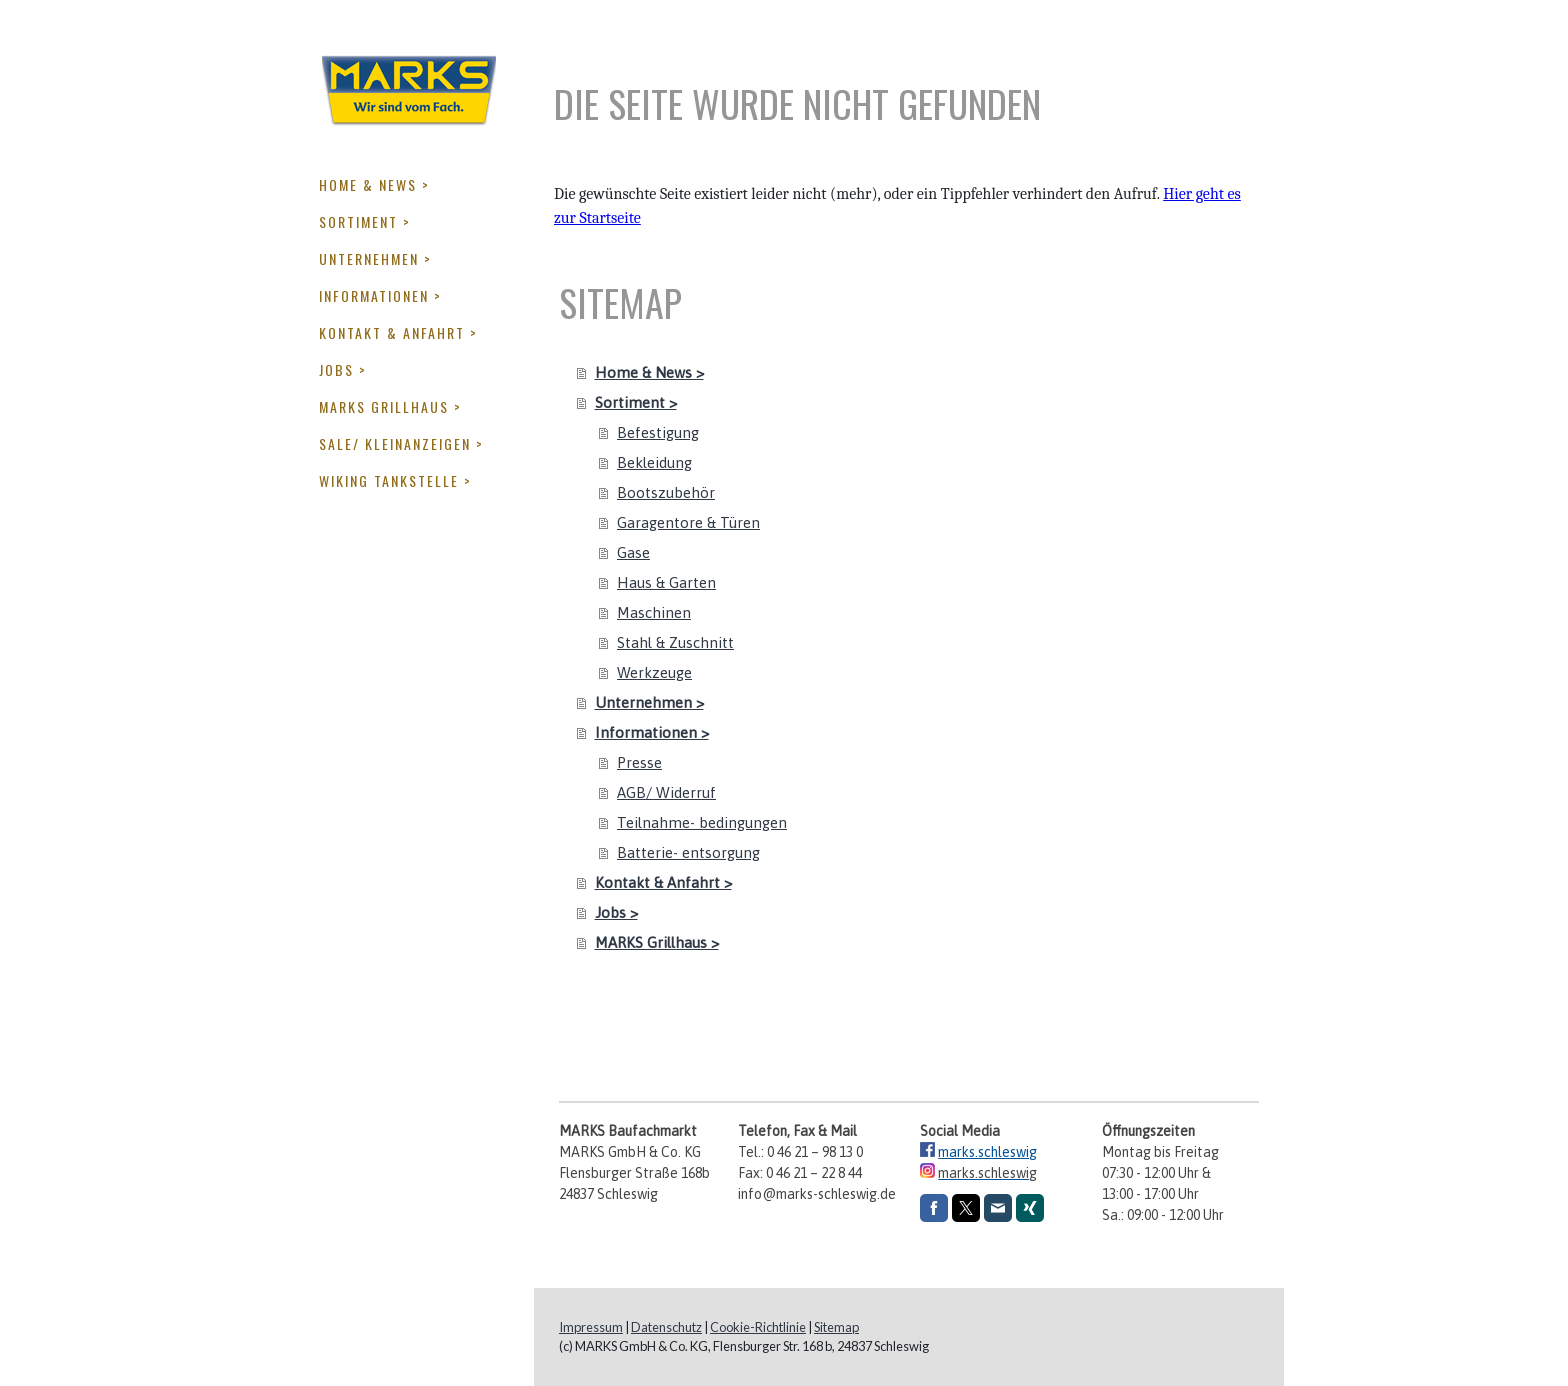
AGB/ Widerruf (666, 792)
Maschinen (654, 612)
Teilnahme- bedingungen (702, 822)
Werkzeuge (654, 672)
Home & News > (374, 184)
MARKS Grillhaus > (390, 406)
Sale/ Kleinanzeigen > (401, 443)
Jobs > (343, 369)
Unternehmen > (375, 258)
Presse (639, 762)
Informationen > (380, 295)
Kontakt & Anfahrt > (398, 332)
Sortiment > (365, 221)
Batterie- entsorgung (688, 852)
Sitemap (836, 1327)
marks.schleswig (987, 1152)
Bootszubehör (666, 492)
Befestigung (658, 432)
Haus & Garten (666, 582)
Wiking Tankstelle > (395, 480)
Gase (633, 552)
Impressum (591, 1327)
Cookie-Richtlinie (758, 1327)
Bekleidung (654, 462)
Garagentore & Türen (688, 522)
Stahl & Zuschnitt (675, 642)
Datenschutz (666, 1327)
